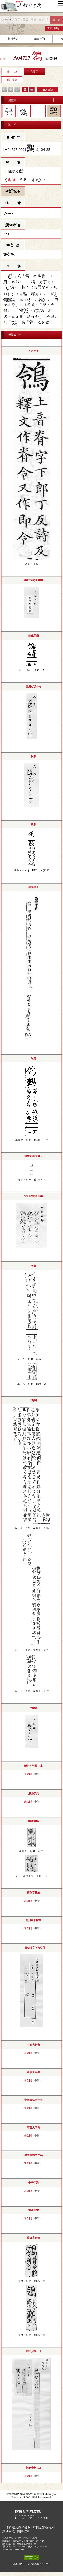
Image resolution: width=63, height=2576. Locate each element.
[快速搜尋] (32, 20)
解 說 (12, 71)
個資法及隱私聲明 (18, 2527)
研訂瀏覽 (12, 79)
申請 (37, 1774)
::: (1, 58)
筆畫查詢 (39, 38)
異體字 (34, 71)
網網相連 (23, 2531)
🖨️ (25, 89)
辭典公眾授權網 (44, 2527)
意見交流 (8, 2531)
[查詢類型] (7, 20)
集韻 (11, 180)
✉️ (32, 89)
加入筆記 (47, 89)
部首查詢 (13, 38)
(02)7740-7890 (19, 2546)
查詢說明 (53, 28)
